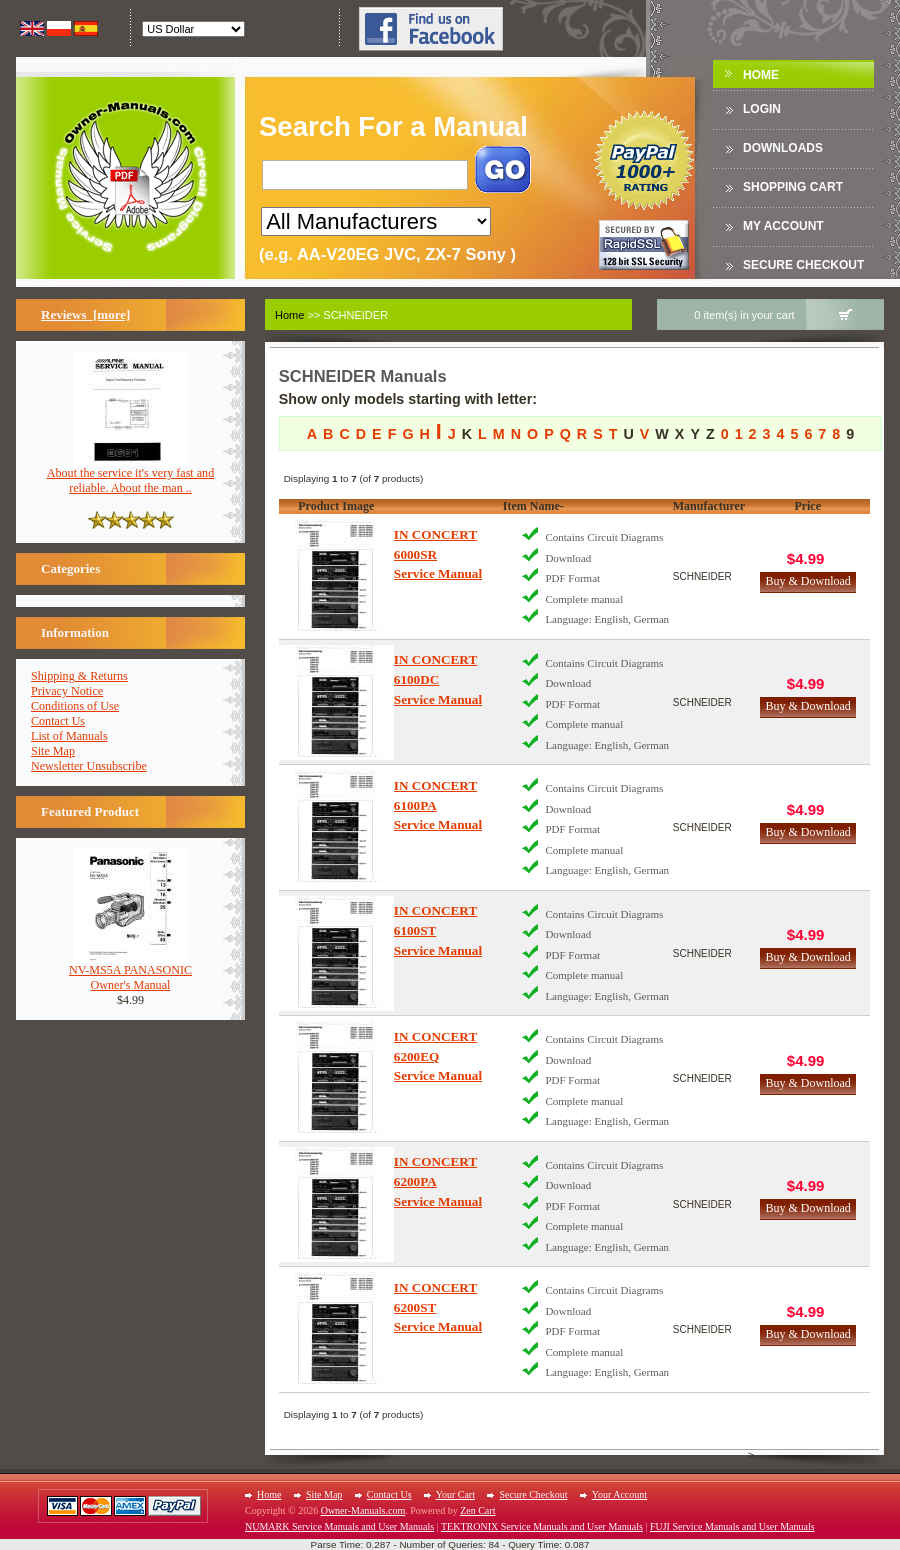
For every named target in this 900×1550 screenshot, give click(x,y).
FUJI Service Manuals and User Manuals (732, 1526)
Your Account (619, 1494)
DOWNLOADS (783, 148)
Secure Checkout (803, 265)
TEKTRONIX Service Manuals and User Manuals (542, 1526)
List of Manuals (69, 736)
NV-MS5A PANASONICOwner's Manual (130, 972)
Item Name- (533, 506)
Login (762, 109)
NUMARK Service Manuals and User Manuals (339, 1526)
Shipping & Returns (79, 676)
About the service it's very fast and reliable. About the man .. (130, 475)
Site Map (53, 751)
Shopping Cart (793, 187)
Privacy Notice (67, 691)
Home (761, 75)
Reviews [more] (85, 314)
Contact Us (58, 721)
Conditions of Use (75, 706)
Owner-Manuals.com (363, 1510)
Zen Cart (477, 1510)
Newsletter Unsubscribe (89, 766)
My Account (783, 226)
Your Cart (455, 1494)
